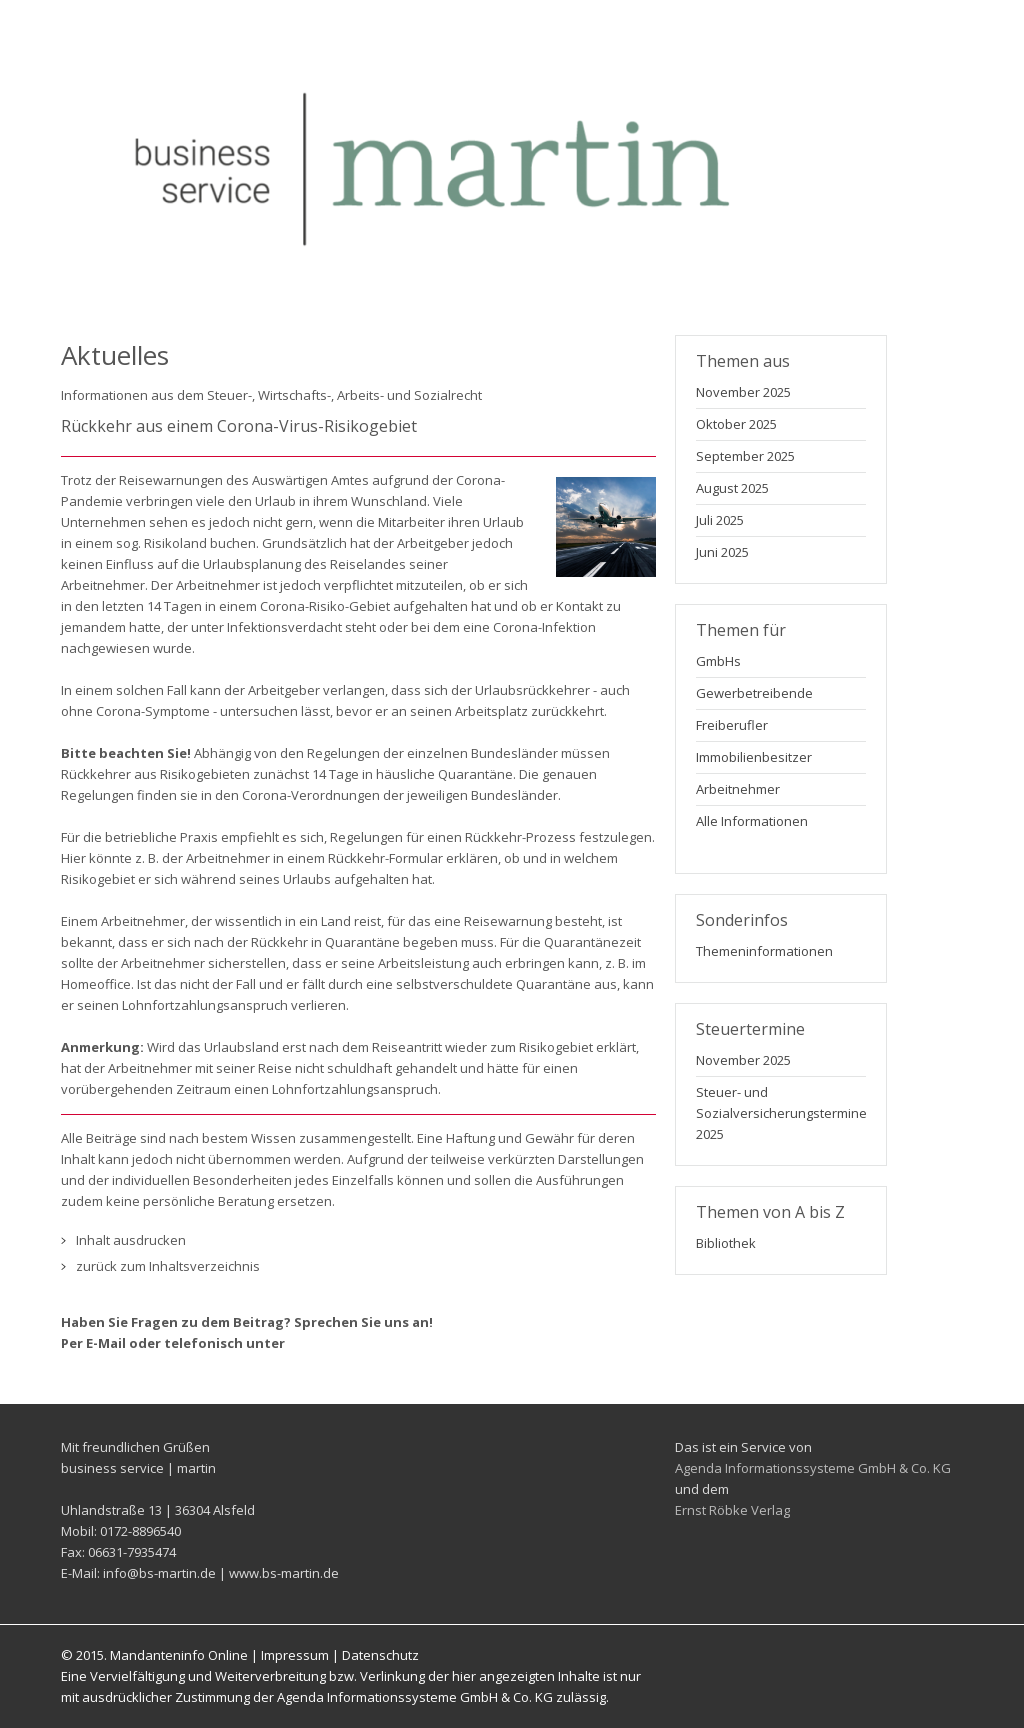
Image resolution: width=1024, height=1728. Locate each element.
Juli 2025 (720, 520)
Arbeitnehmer (738, 789)
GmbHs (718, 661)
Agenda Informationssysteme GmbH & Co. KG (813, 1468)
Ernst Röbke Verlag (732, 1510)
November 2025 (743, 392)
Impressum (295, 1655)
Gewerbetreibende (754, 693)
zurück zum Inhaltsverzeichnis (168, 1266)
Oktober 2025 (736, 424)
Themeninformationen (764, 951)
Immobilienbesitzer (754, 757)
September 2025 (745, 456)
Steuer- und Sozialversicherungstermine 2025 (778, 1113)
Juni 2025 (722, 552)
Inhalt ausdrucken (131, 1240)
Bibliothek (726, 1243)
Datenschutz (380, 1655)
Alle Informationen (752, 821)
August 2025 (732, 488)
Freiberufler (732, 725)
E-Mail (106, 1343)
